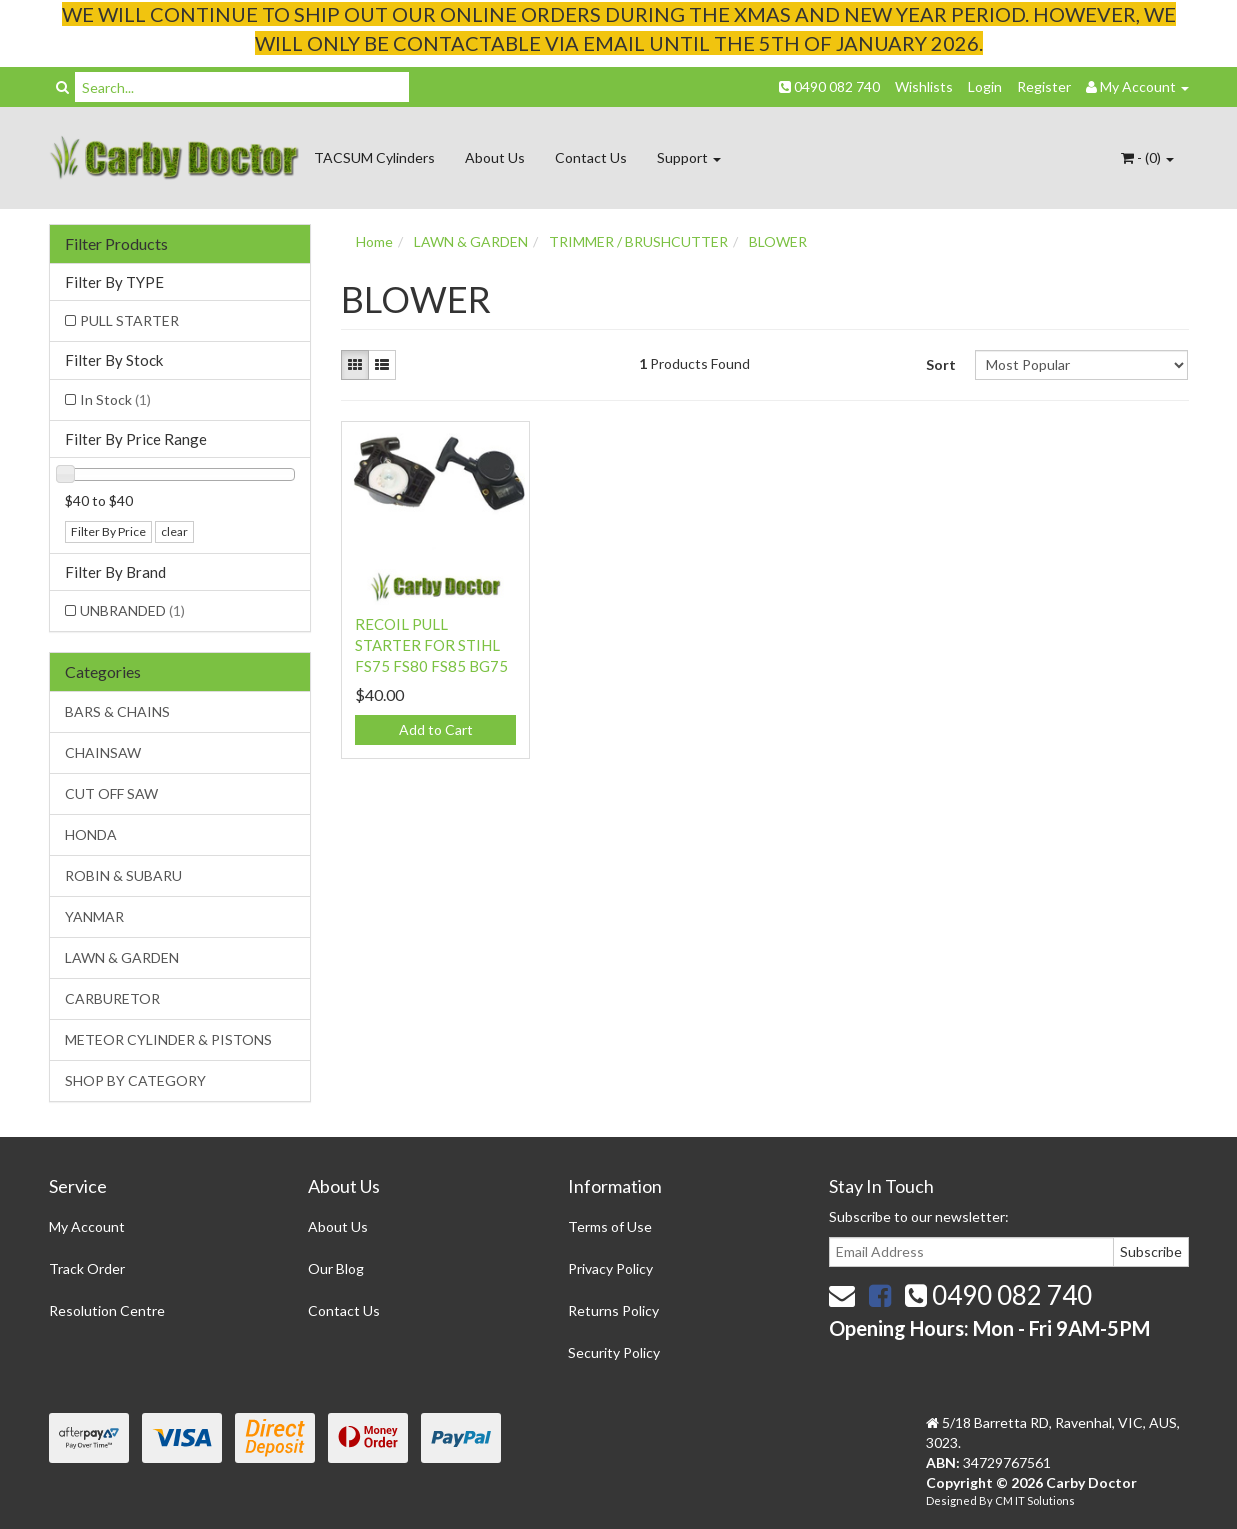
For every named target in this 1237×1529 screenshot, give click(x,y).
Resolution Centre (107, 1310)
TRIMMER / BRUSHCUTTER (638, 241)
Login (985, 86)
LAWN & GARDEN (122, 957)
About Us (495, 157)
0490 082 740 (829, 86)
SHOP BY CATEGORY (135, 1080)
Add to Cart (436, 729)
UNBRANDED (132, 610)
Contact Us (591, 157)
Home (374, 241)
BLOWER (778, 241)
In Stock (115, 399)
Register (1044, 86)
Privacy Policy (610, 1268)
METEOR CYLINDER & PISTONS (168, 1039)
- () (1147, 157)
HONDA (91, 834)
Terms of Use (610, 1226)
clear (174, 531)
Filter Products (116, 244)
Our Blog (336, 1268)
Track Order (87, 1268)
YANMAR (94, 916)
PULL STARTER (129, 320)
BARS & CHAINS (117, 711)
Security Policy (614, 1352)
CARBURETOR (112, 998)
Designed (952, 1500)
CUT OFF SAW (111, 793)
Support (689, 157)
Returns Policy (613, 1310)
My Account (87, 1226)
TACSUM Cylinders (374, 157)
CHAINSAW (103, 752)
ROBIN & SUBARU (123, 875)
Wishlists (924, 86)
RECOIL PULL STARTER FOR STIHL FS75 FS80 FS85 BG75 (431, 645)
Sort (941, 364)
